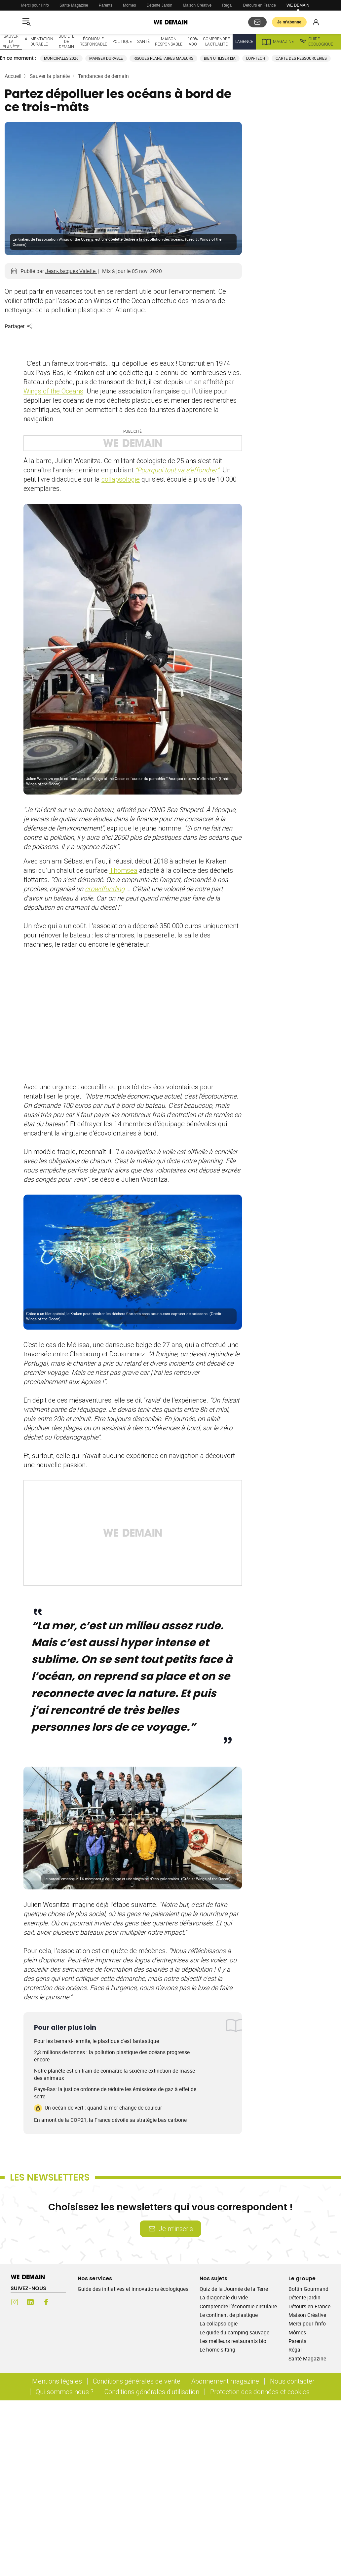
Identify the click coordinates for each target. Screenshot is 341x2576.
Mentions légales (57, 2381)
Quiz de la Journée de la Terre (234, 2288)
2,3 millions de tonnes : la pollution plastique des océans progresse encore (112, 2056)
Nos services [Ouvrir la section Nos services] (95, 2278)
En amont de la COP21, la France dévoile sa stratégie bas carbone (110, 2119)
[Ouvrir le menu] (26, 22)
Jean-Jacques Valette (71, 271)
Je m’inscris (170, 2228)
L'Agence (244, 41)
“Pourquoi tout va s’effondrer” (177, 470)
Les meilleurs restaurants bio (233, 2341)
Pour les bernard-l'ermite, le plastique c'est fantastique (96, 2041)
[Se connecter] (316, 22)
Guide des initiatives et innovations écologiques (133, 2288)
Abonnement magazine (225, 2381)
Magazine (277, 41)
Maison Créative (197, 5)
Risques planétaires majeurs (163, 58)
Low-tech (255, 58)
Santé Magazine (73, 5)
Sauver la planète (11, 41)
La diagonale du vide (224, 2297)
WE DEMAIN (297, 5)
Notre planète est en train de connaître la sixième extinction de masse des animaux (114, 2074)
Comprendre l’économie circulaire (238, 2306)
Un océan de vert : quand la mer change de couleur (98, 2108)
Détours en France (259, 5)
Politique (122, 41)
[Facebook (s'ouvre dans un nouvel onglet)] (46, 2302)
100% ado (193, 41)
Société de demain (66, 41)
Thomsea (123, 870)
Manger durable (106, 58)
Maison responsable (168, 41)
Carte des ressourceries (301, 58)
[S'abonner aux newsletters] (257, 22)
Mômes (129, 5)
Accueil (13, 76)
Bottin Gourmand (308, 2288)
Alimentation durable (39, 41)
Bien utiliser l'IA (220, 58)
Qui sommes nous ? (65, 2392)
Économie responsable (93, 41)
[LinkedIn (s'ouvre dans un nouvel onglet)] (30, 2302)
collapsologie (120, 479)
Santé (143, 41)
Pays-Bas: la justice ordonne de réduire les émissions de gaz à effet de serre (115, 2092)
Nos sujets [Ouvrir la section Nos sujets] (213, 2278)
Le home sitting (217, 2349)
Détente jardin (304, 2297)
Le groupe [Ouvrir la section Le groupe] (302, 2278)
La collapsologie (219, 2323)
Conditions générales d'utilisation (151, 2392)
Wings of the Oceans (53, 391)
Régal (227, 5)
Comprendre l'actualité (216, 41)
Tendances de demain (103, 76)
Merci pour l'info (35, 5)
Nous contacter (292, 2381)
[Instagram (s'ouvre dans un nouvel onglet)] (15, 2302)
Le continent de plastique (229, 2315)
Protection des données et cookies (260, 2392)
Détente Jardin (159, 5)
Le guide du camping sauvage (234, 2332)
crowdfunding (105, 889)
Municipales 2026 (61, 58)
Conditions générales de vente (136, 2381)
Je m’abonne (289, 22)
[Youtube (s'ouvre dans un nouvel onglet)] (62, 2302)
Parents (105, 5)
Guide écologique (316, 41)
